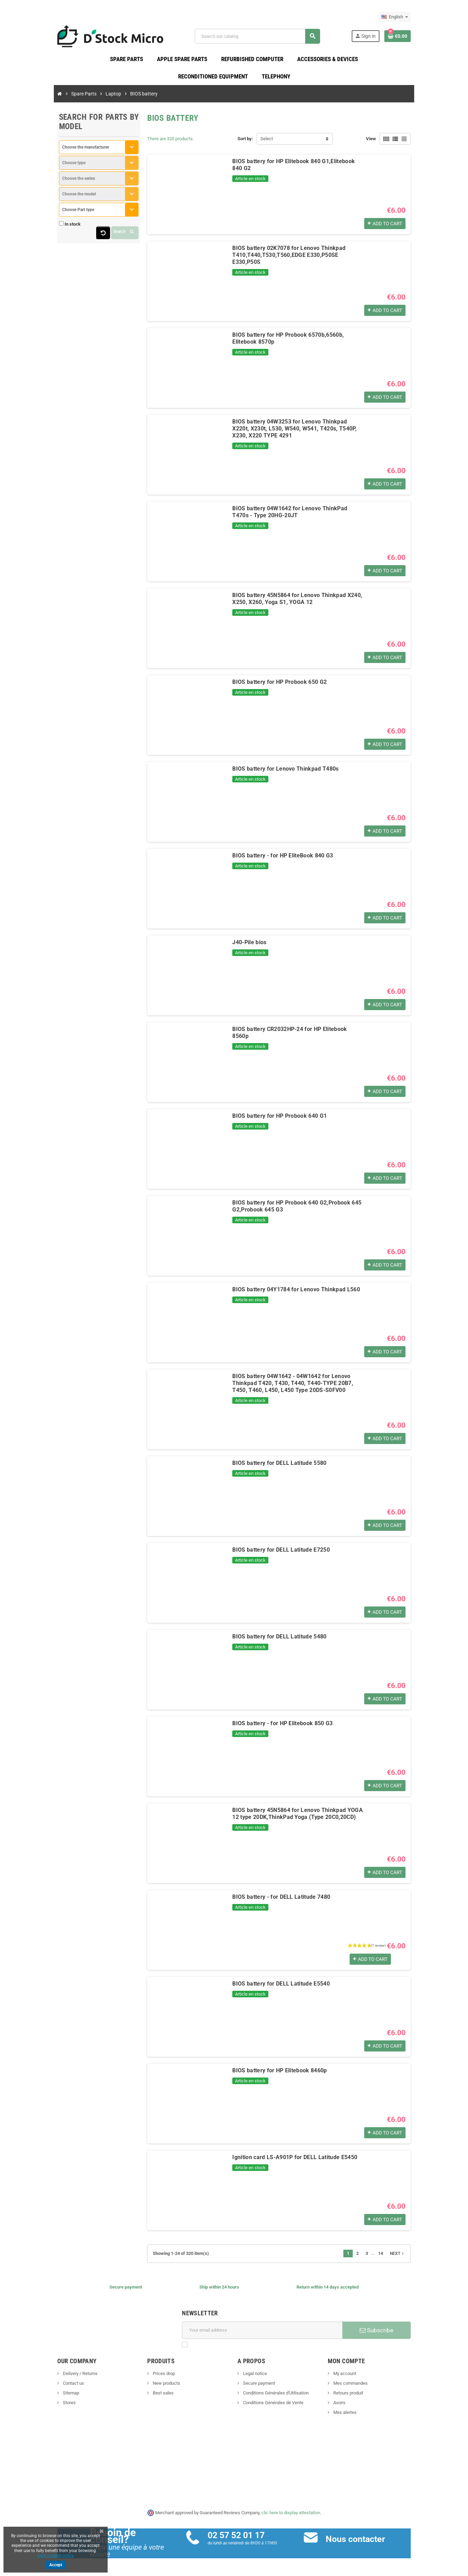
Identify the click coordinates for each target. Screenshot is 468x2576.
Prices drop (149, 2377)
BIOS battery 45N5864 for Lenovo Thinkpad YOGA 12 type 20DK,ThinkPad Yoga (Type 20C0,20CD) (294, 1817)
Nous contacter (364, 2542)
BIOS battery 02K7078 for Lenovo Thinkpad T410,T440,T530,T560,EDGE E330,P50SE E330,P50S (287, 255)
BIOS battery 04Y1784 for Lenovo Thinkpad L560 (283, 1293)
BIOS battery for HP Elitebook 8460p (266, 2074)
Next (425, 2257)
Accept (55, 2564)
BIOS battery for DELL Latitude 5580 (266, 1466)
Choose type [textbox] (45, 166)
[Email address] (266, 2333)
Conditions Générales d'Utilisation (275, 2396)
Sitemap (42, 2396)
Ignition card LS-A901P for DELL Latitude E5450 (281, 2160)
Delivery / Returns (51, 2377)
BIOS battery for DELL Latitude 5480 (266, 1640)
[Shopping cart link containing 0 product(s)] (425, 38)
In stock (44, 227)
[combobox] (78, 151)
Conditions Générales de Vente (272, 2406)
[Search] (265, 38)
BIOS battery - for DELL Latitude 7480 (268, 1900)
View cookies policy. (55, 2555)
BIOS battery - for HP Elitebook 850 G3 (269, 1726)
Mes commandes (364, 2386)
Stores (41, 2406)
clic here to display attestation (290, 2516)
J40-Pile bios (236, 945)
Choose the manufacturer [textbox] (57, 150)
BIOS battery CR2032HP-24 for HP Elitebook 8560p (285, 1032)
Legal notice (254, 2377)
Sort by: (245, 142)
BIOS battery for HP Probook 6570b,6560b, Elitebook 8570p (296, 338)
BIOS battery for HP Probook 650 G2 (266, 685)
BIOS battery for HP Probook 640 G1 (266, 1119)
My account (358, 2377)
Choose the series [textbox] (50, 181)
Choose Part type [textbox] (50, 213)
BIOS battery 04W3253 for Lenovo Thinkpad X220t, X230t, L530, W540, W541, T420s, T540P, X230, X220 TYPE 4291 (302, 428)
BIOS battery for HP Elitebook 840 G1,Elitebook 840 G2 (290, 164)
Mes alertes (358, 2415)
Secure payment (258, 2386)
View (399, 142)
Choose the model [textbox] (51, 197)
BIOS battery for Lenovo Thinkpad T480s (272, 772)
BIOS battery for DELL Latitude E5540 (268, 1987)
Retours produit (361, 2396)
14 (408, 2256)
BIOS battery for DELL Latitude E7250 (268, 1553)
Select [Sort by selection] (266, 142)
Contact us (45, 2386)
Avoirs (352, 2406)
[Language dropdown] (423, 17)
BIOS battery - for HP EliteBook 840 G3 (269, 859)
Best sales (149, 2396)
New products (152, 2386)
